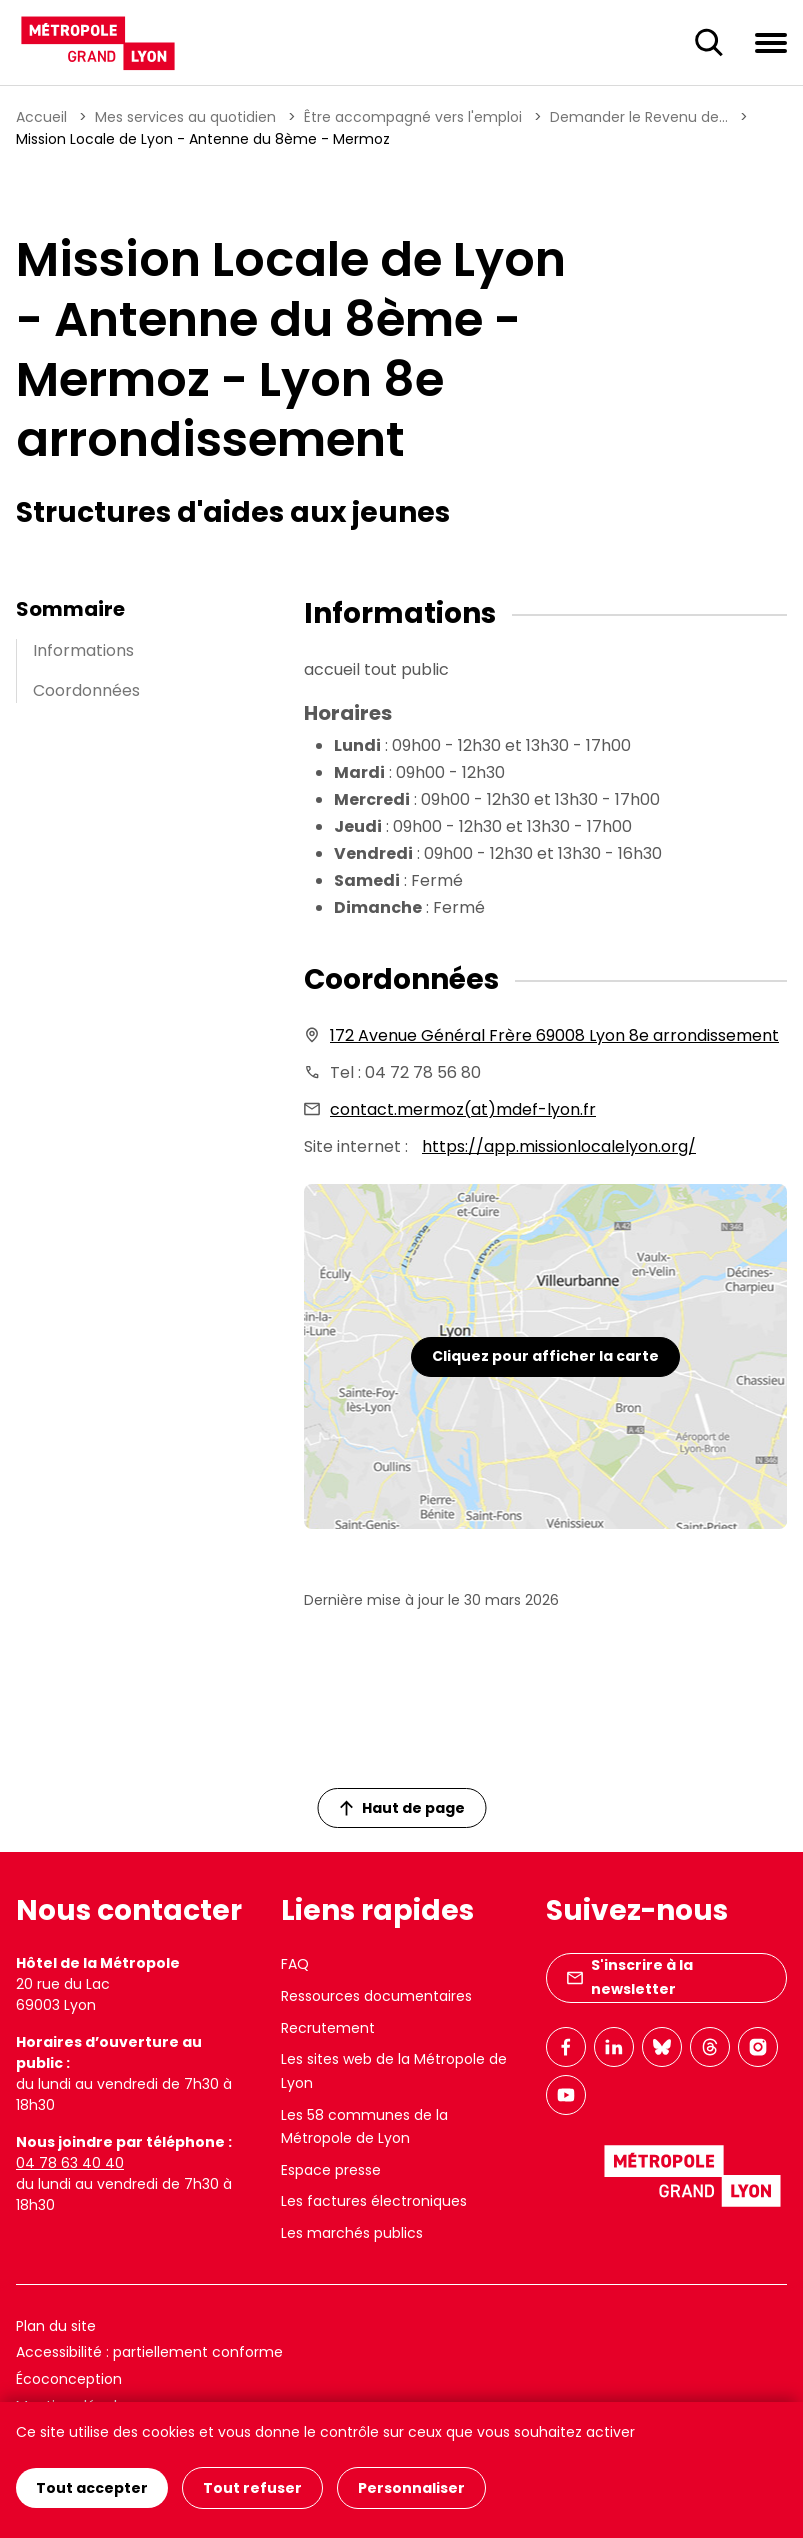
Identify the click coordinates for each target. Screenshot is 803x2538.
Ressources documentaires (376, 1996)
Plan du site (56, 2326)
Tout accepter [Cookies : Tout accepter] (92, 2488)
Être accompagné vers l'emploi (413, 117)
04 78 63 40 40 (70, 2163)
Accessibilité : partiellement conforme (149, 2352)
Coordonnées (86, 690)
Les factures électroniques (374, 2201)
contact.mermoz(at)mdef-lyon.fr (463, 1109)
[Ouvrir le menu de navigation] (771, 42)
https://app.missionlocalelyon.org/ (559, 1146)
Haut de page (402, 1808)
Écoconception (69, 2379)
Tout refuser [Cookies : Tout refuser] (252, 2488)
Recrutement (328, 2028)
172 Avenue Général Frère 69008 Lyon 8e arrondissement (554, 1035)
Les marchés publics (352, 2233)
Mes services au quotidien (185, 117)
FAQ (295, 1964)
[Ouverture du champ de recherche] (709, 43)
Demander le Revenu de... (639, 117)
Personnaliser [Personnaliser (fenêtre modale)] (411, 2488)
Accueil (41, 117)
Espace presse (331, 2170)
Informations (83, 650)
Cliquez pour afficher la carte (545, 1356)
